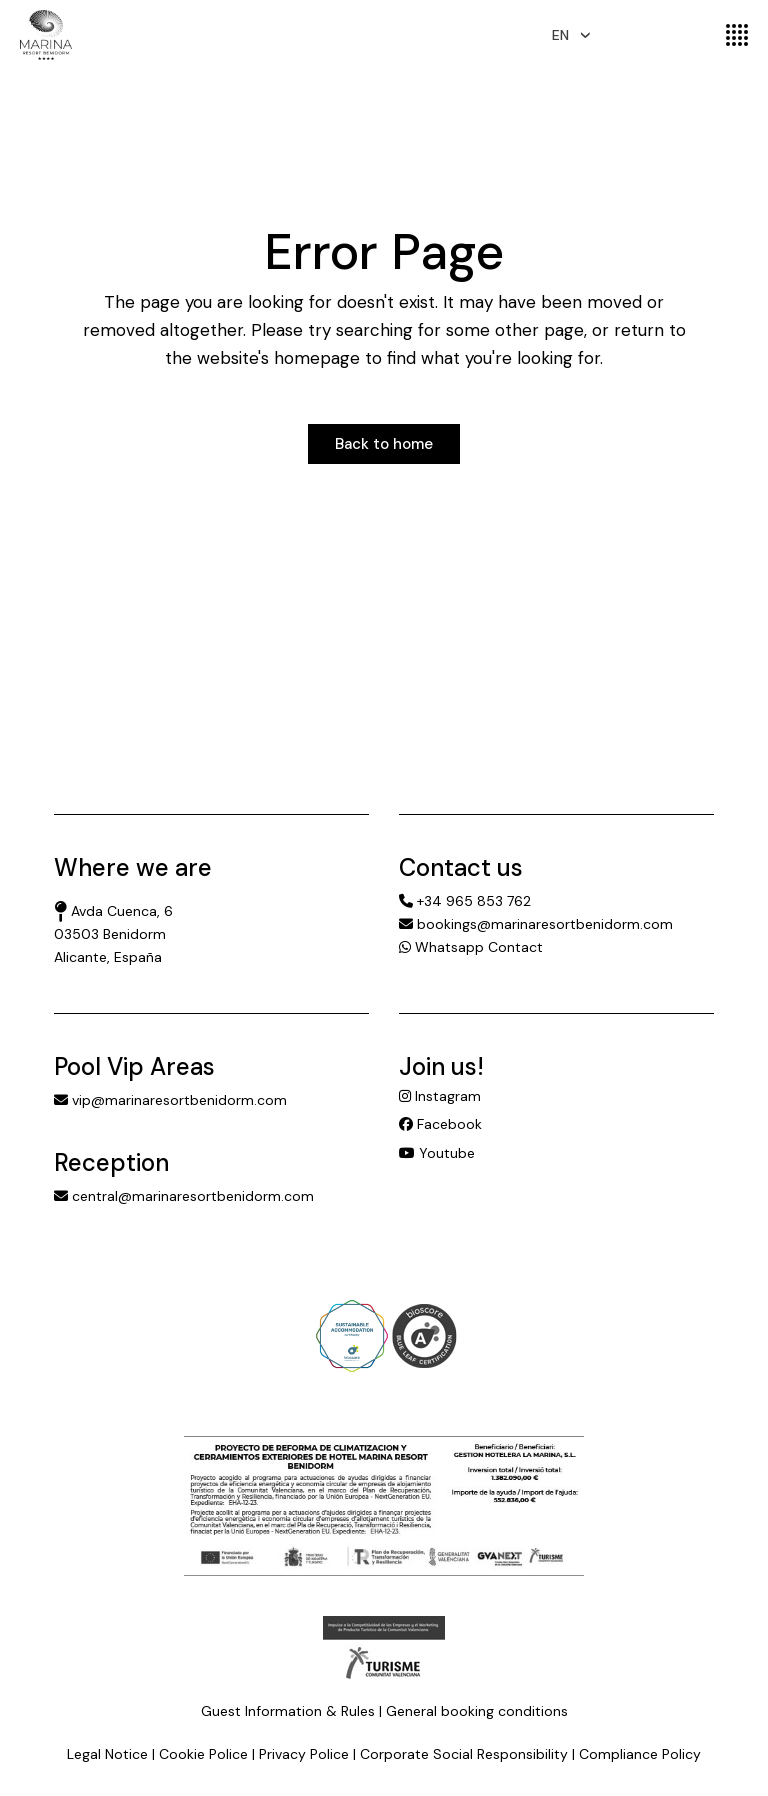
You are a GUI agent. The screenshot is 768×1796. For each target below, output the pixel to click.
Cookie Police (203, 1754)
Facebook (440, 1124)
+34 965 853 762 (465, 901)
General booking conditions (477, 1711)
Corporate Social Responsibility (464, 1754)
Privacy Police (304, 1754)
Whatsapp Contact (471, 947)
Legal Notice (107, 1754)
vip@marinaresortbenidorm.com (170, 1100)
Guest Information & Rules (288, 1711)
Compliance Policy (640, 1754)
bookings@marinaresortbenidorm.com (536, 924)
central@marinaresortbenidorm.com (184, 1196)
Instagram (440, 1096)
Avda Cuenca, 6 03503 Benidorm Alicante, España (113, 934)
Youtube (437, 1153)
